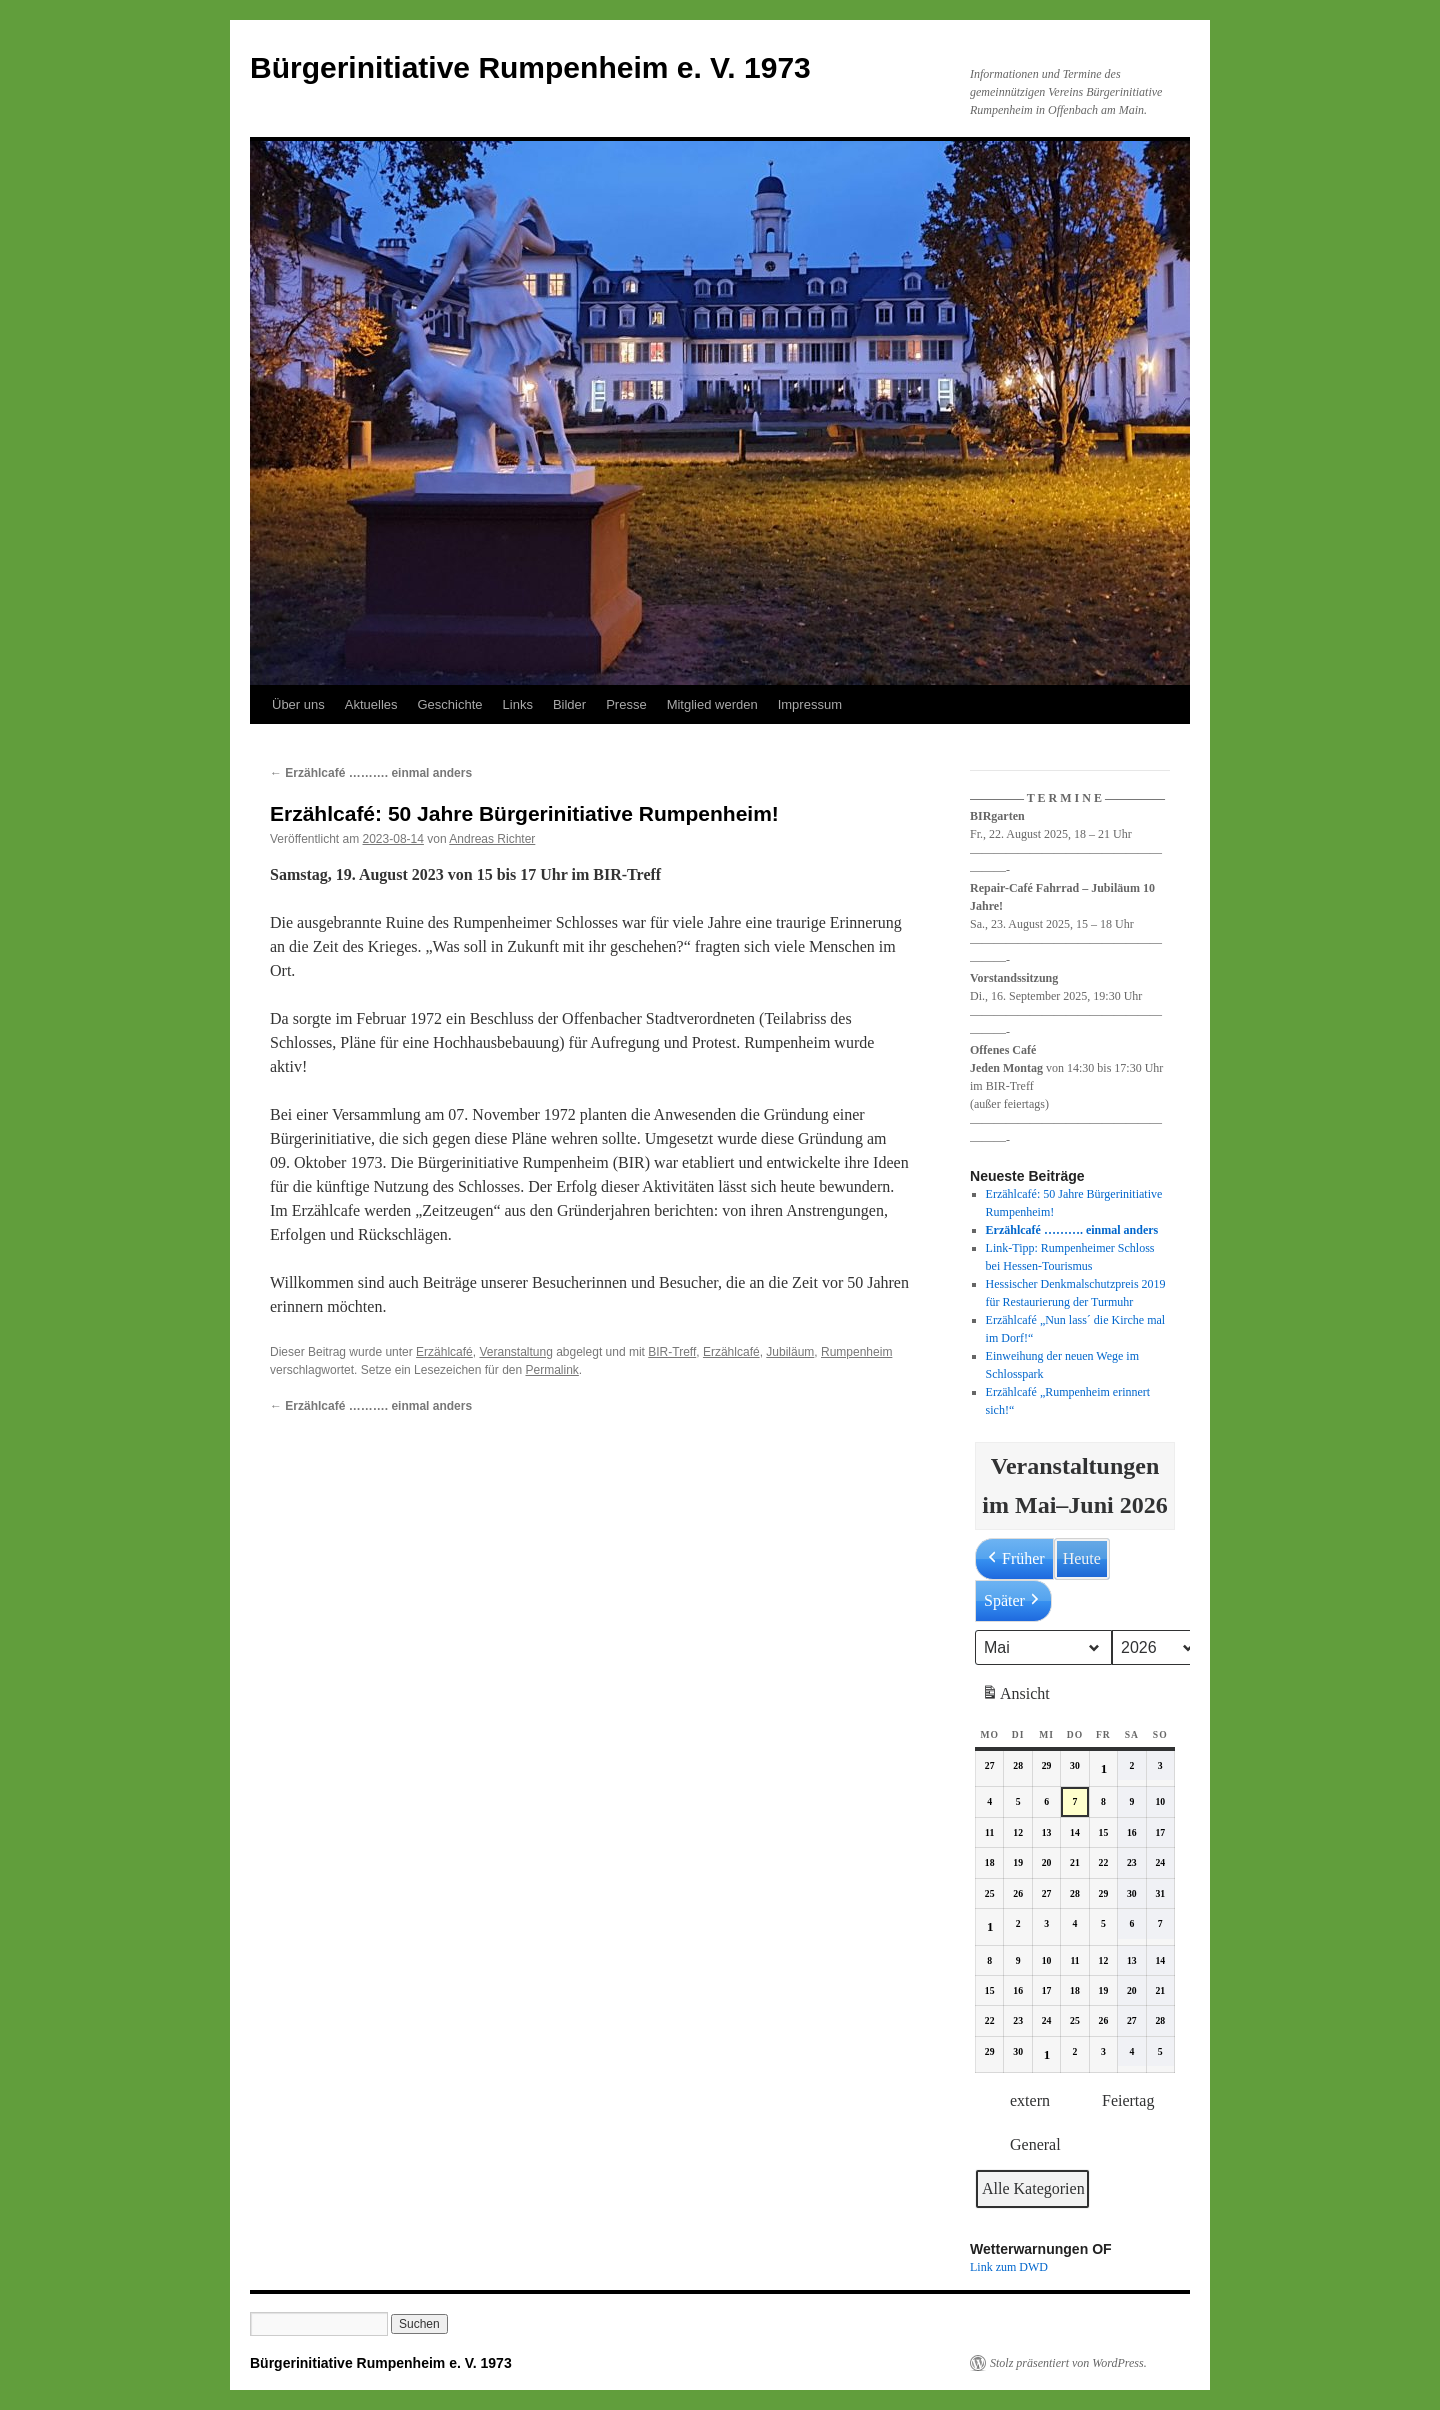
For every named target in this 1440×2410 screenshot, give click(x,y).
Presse (626, 704)
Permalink (551, 1370)
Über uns (298, 704)
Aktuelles (371, 704)
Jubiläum (790, 1352)
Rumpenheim (856, 1352)
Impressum (810, 704)
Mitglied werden (712, 704)
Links (518, 704)
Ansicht (1017, 1697)
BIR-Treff (672, 1352)
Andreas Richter (492, 839)
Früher (1014, 1559)
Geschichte (450, 704)
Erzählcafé (444, 1352)
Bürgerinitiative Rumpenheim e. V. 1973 (530, 67)
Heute (1082, 1558)
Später (1013, 1601)
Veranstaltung (515, 1352)
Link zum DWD (1009, 2267)
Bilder (569, 704)
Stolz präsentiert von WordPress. (1068, 2363)
